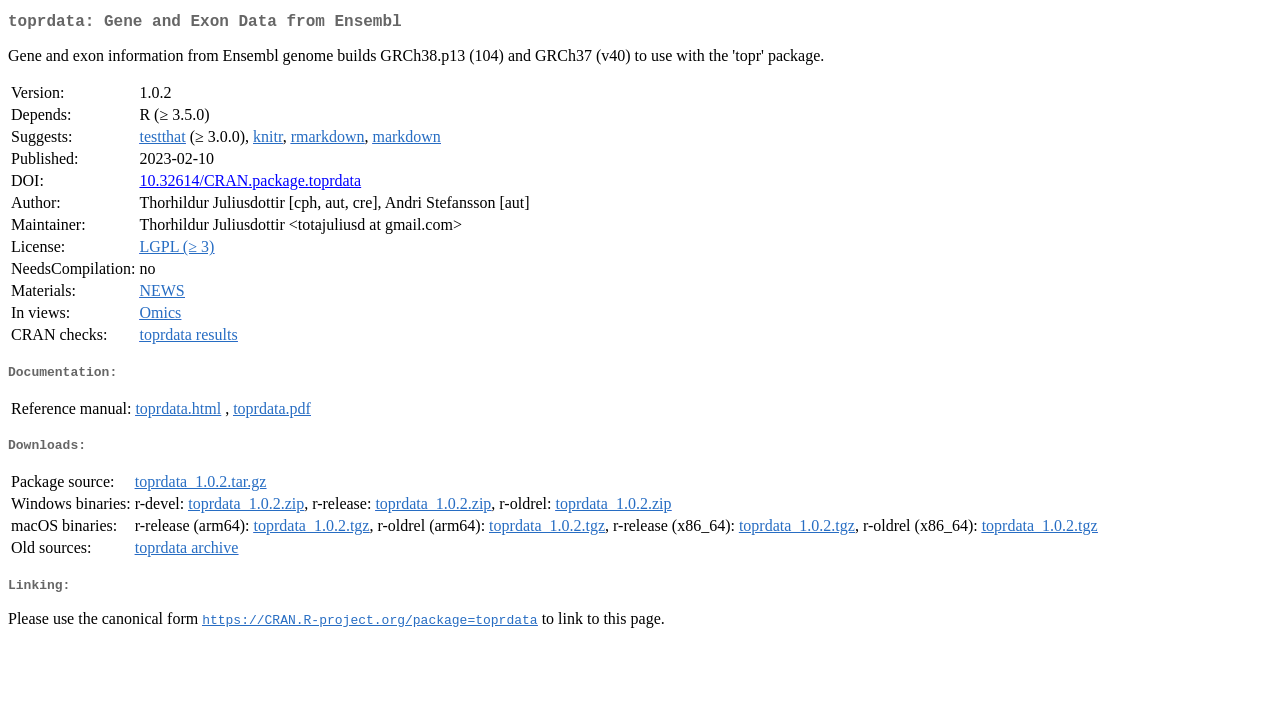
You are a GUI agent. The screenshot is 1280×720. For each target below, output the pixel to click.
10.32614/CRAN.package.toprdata (250, 184)
